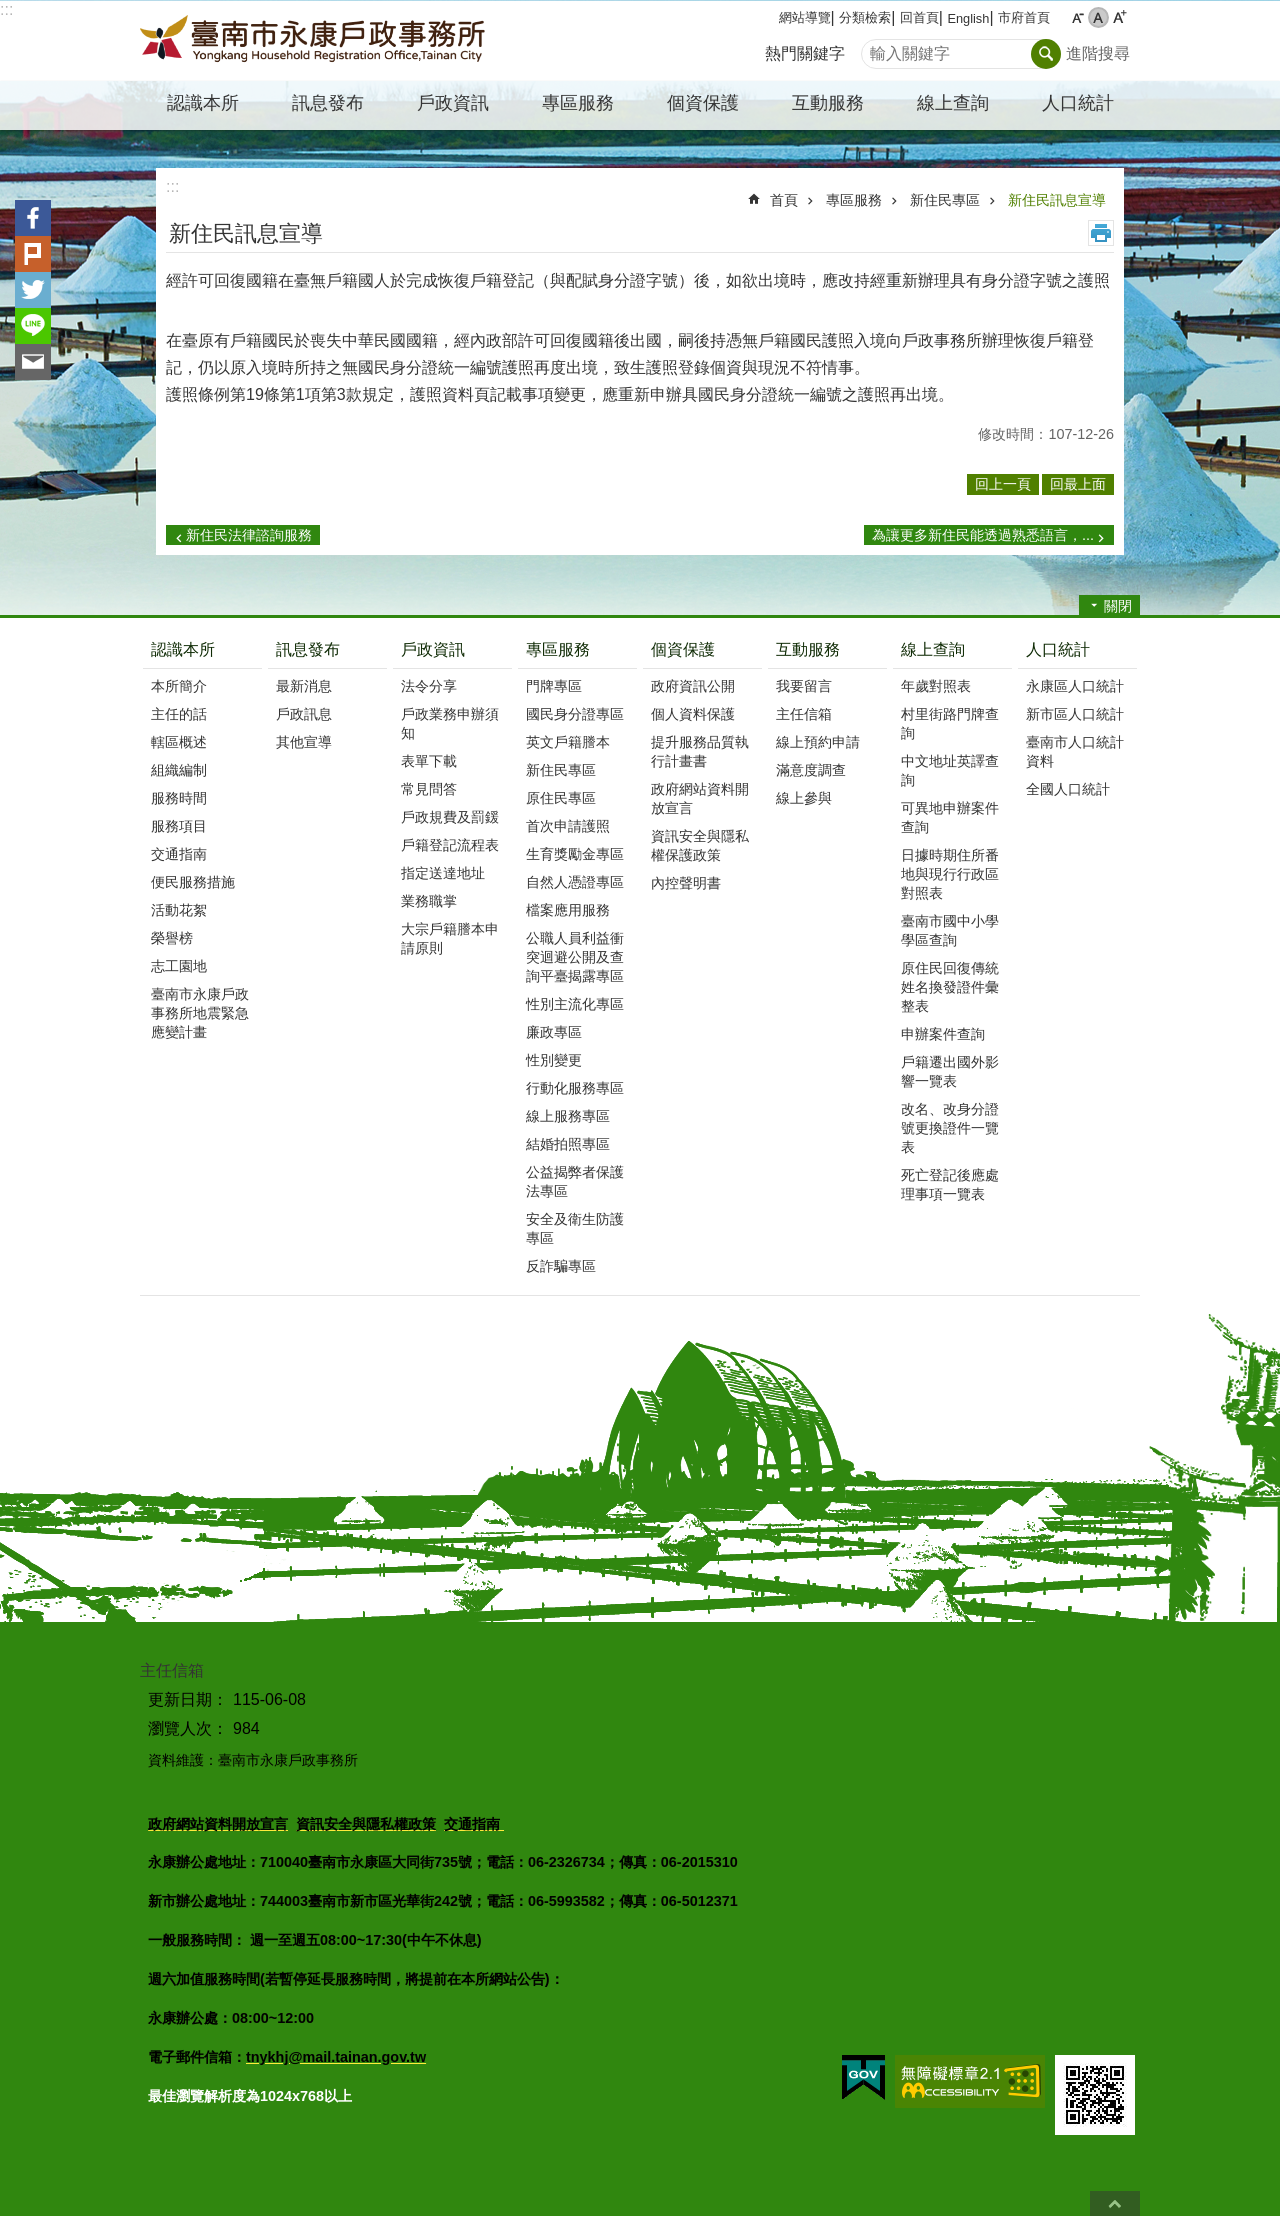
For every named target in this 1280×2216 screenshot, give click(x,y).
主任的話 (179, 714)
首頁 (784, 200)
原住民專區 (561, 798)
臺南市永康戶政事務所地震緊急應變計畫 (200, 1013)
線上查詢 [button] (953, 103)
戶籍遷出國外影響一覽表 (950, 1071)
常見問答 (429, 789)
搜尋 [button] (1046, 54)
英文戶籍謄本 (568, 742)
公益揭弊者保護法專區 (575, 1181)
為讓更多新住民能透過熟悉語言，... (983, 535)
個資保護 (683, 649)
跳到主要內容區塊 (10, 10)
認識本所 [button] (203, 103)
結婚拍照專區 (568, 1144)
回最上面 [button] (1078, 484)
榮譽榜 (172, 938)
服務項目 (179, 826)
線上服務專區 (568, 1116)
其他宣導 (304, 742)
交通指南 (179, 854)
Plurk (33, 254)
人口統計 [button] (1078, 103)
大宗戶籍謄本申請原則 (450, 938)
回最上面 (1115, 2203)
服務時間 (179, 798)
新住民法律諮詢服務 (249, 535)
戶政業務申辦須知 (450, 723)
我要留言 (804, 686)
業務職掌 (429, 901)
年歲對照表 (936, 686)
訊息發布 (308, 649)
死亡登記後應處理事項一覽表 (950, 1184)
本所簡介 (179, 686)
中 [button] (1098, 17)
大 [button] (1119, 17)
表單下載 (429, 761)
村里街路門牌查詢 (950, 723)
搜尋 (877, 48)
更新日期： (188, 1699)
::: (6, 9)
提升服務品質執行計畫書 (700, 751)
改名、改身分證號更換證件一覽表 (950, 1128)
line (33, 326)
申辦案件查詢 (943, 1034)
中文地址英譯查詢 (950, 770)
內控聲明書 (686, 883)
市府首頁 (1024, 17)
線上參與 (804, 798)
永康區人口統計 (1075, 686)
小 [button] (1077, 17)
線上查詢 (933, 649)
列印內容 (1101, 233)
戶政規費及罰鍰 (450, 817)
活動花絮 (179, 910)
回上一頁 (1003, 484)
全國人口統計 (1068, 789)
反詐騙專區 (561, 1266)
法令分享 (429, 686)
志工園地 (179, 966)
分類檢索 (865, 17)
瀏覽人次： (188, 1728)
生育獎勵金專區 (575, 854)
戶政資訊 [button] (453, 103)
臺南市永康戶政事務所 (315, 41)
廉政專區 (554, 1032)
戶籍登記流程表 (450, 845)
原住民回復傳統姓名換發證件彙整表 (950, 987)
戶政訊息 (304, 714)
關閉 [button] (1118, 606)
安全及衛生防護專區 (575, 1228)
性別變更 (554, 1060)
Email (33, 362)
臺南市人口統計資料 (1075, 751)
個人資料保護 (693, 714)
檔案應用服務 (568, 910)
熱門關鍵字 (805, 53)
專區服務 (854, 200)
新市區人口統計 (1075, 714)
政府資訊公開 (693, 686)
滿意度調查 (811, 770)
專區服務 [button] (578, 103)
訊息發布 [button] (328, 103)
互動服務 (808, 649)
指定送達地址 (443, 873)
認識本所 (183, 649)
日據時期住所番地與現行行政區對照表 (950, 874)
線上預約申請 (818, 742)
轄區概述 (179, 742)
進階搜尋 (1098, 53)
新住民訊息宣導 (1057, 200)
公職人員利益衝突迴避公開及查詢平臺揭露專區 (575, 957)
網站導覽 (805, 17)
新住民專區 (945, 200)
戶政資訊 (433, 649)
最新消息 (304, 686)
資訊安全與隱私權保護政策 (700, 845)
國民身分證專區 (575, 714)
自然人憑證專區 (575, 882)
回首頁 (919, 17)
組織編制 (179, 770)
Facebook (33, 218)
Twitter (33, 290)
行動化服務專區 (575, 1088)
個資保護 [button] (703, 103)
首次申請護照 (568, 826)
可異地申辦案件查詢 (950, 817)
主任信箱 (804, 714)
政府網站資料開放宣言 (700, 798)
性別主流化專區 (575, 1004)
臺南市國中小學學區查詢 (950, 930)
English (968, 18)
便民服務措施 (193, 882)
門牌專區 (554, 686)
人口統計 (1058, 649)
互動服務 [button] (828, 103)
